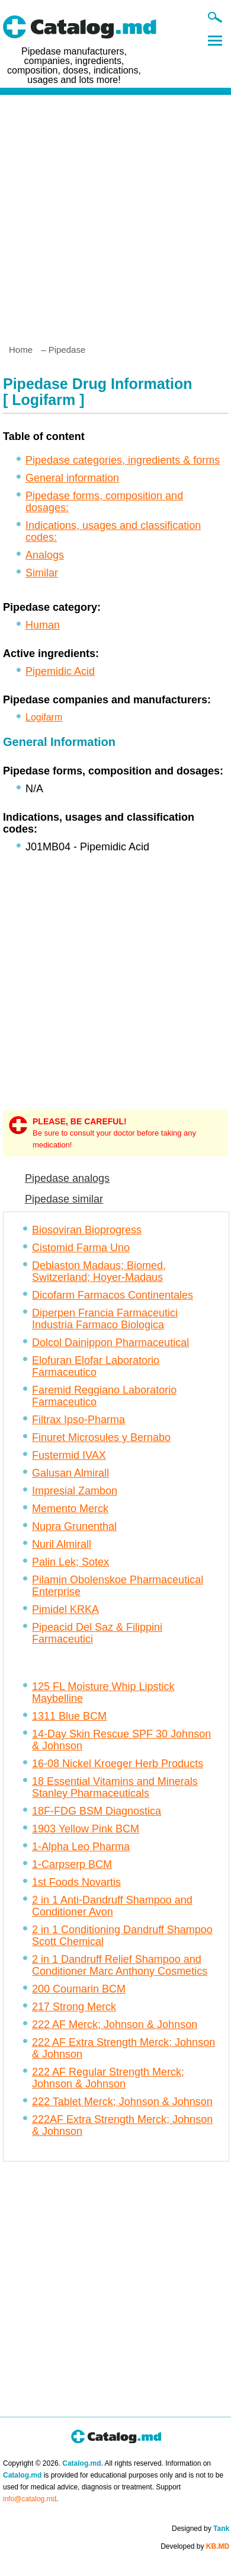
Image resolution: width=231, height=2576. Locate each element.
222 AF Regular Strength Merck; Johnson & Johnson (108, 2078)
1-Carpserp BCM (72, 1864)
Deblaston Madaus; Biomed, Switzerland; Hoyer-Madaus (99, 1271)
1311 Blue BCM (69, 1716)
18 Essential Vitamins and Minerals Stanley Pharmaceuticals (115, 1787)
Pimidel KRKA (65, 1609)
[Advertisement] (115, 214)
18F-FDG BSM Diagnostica (96, 1811)
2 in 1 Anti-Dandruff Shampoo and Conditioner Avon (112, 1906)
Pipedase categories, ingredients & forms (122, 460)
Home (21, 350)
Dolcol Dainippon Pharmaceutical (110, 1342)
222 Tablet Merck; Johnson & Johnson (122, 2102)
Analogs (44, 555)
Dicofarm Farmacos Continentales (112, 1295)
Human (42, 625)
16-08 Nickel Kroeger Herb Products (117, 1764)
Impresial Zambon (74, 1491)
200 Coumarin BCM (79, 1989)
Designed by (200, 2528)
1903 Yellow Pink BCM (85, 1829)
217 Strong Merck (74, 2007)
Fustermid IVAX (69, 1455)
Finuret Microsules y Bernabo (101, 1437)
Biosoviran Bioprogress (87, 1230)
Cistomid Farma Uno (81, 1248)
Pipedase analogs (67, 1178)
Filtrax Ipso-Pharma (78, 1420)
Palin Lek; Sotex (70, 1562)
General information (72, 478)
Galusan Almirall (70, 1473)
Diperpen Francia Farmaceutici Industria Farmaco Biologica (105, 1319)
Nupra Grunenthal (74, 1526)
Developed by (195, 2546)
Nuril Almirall (61, 1544)
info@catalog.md (29, 2499)
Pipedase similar (64, 1199)
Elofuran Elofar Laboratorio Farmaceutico (95, 1366)
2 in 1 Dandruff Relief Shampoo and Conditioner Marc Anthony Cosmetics (119, 1965)
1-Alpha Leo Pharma (81, 1847)
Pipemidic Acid (60, 671)
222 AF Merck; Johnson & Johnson (114, 2024)
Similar (41, 573)
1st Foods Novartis (76, 1882)
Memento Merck (70, 1509)
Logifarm (43, 717)
